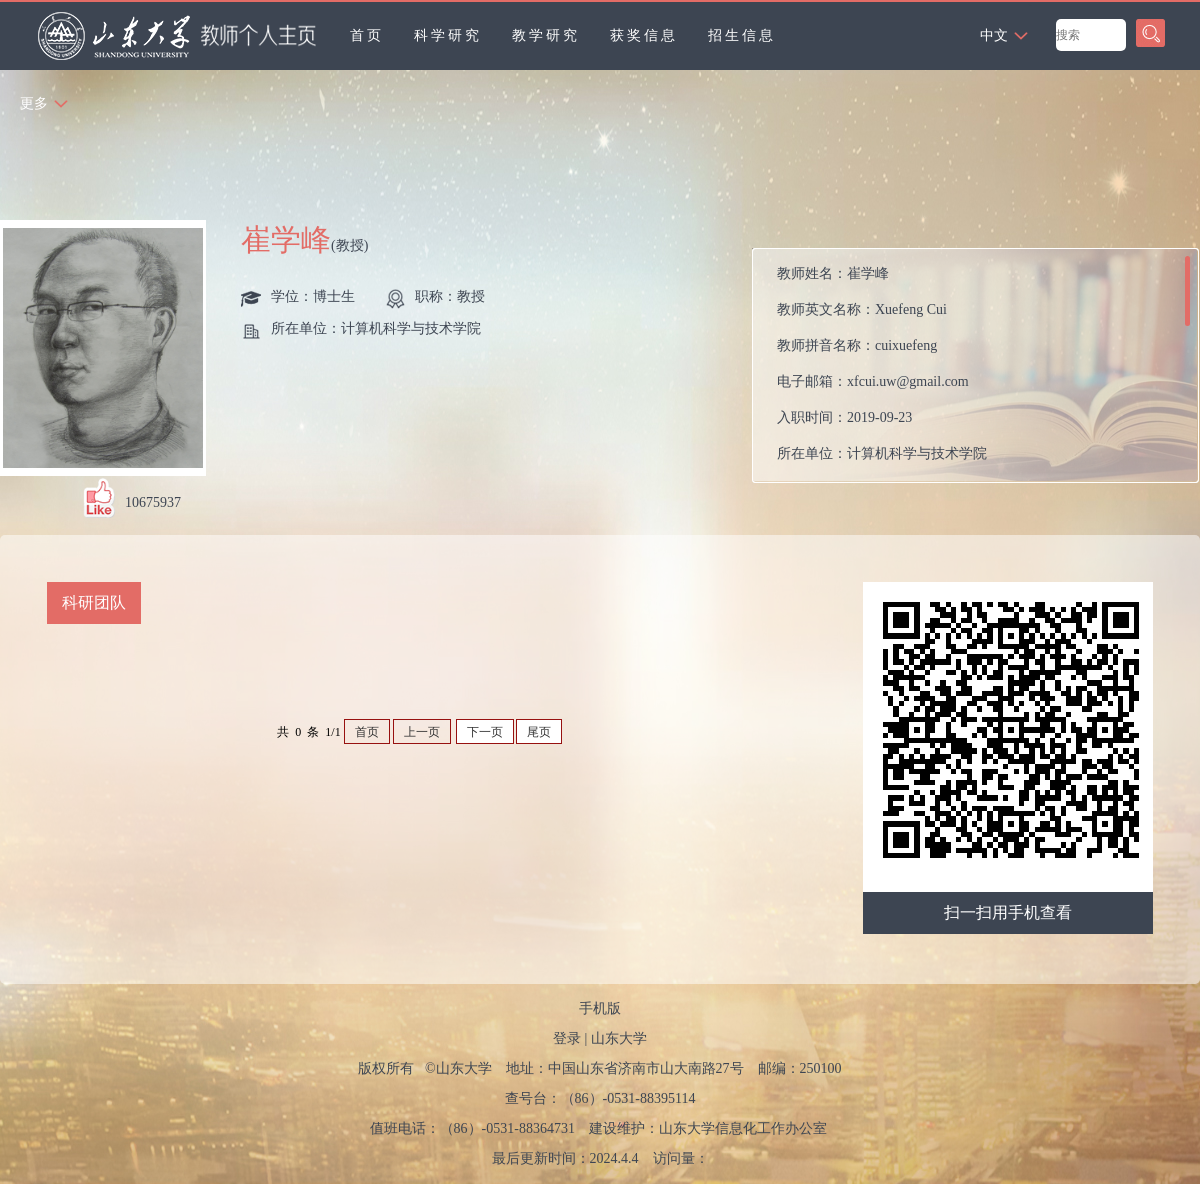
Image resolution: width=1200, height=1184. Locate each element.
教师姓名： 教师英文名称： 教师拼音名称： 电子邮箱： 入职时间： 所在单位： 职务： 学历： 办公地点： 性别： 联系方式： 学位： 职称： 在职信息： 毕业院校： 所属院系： (900, 370)
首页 (367, 35)
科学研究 (448, 35)
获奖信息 (644, 35)
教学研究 (546, 35)
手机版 (600, 1008)
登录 (567, 1038)
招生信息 (742, 35)
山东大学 (619, 1038)
